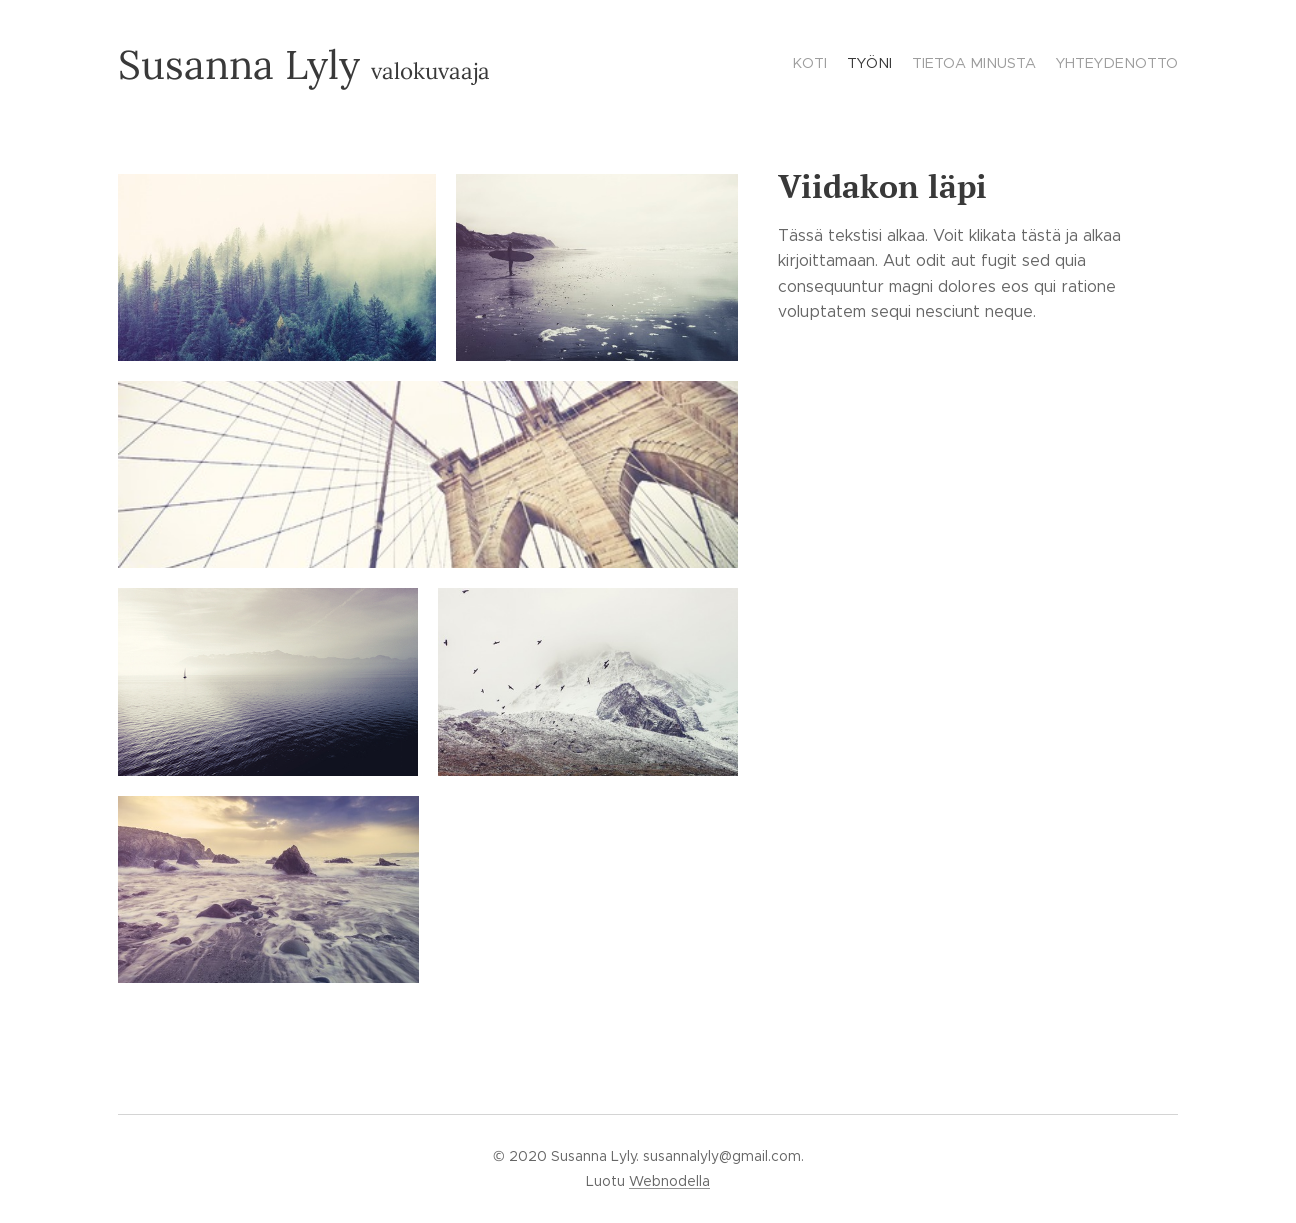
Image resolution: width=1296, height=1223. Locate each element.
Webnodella (669, 1181)
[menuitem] (1120, 65)
